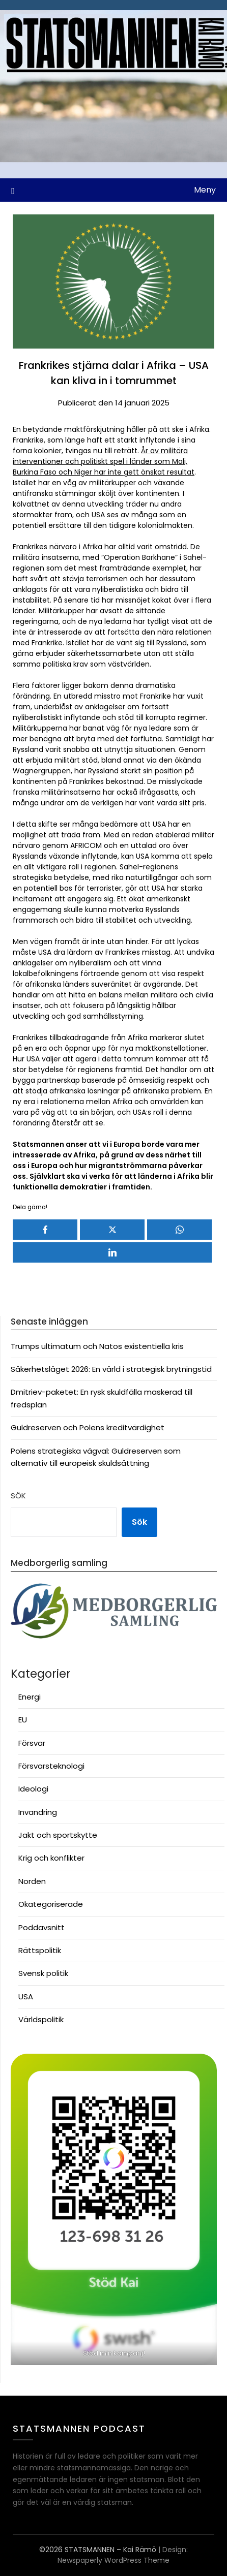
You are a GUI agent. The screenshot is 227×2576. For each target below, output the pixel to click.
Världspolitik (41, 2019)
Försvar (31, 1743)
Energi (29, 1696)
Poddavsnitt (41, 1927)
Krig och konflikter (51, 1857)
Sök (18, 1495)
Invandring (37, 1812)
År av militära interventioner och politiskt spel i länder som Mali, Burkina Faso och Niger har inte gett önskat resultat (103, 461)
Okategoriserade (50, 1904)
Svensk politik (43, 1973)
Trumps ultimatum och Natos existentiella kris (97, 1346)
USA (25, 1996)
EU (22, 1719)
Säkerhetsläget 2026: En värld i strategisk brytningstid (111, 1369)
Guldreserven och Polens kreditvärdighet (87, 1427)
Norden (32, 1881)
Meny (205, 190)
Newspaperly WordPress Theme (113, 2560)
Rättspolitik (39, 1950)
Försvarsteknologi (51, 1766)
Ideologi (33, 1788)
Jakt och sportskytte (57, 1835)
